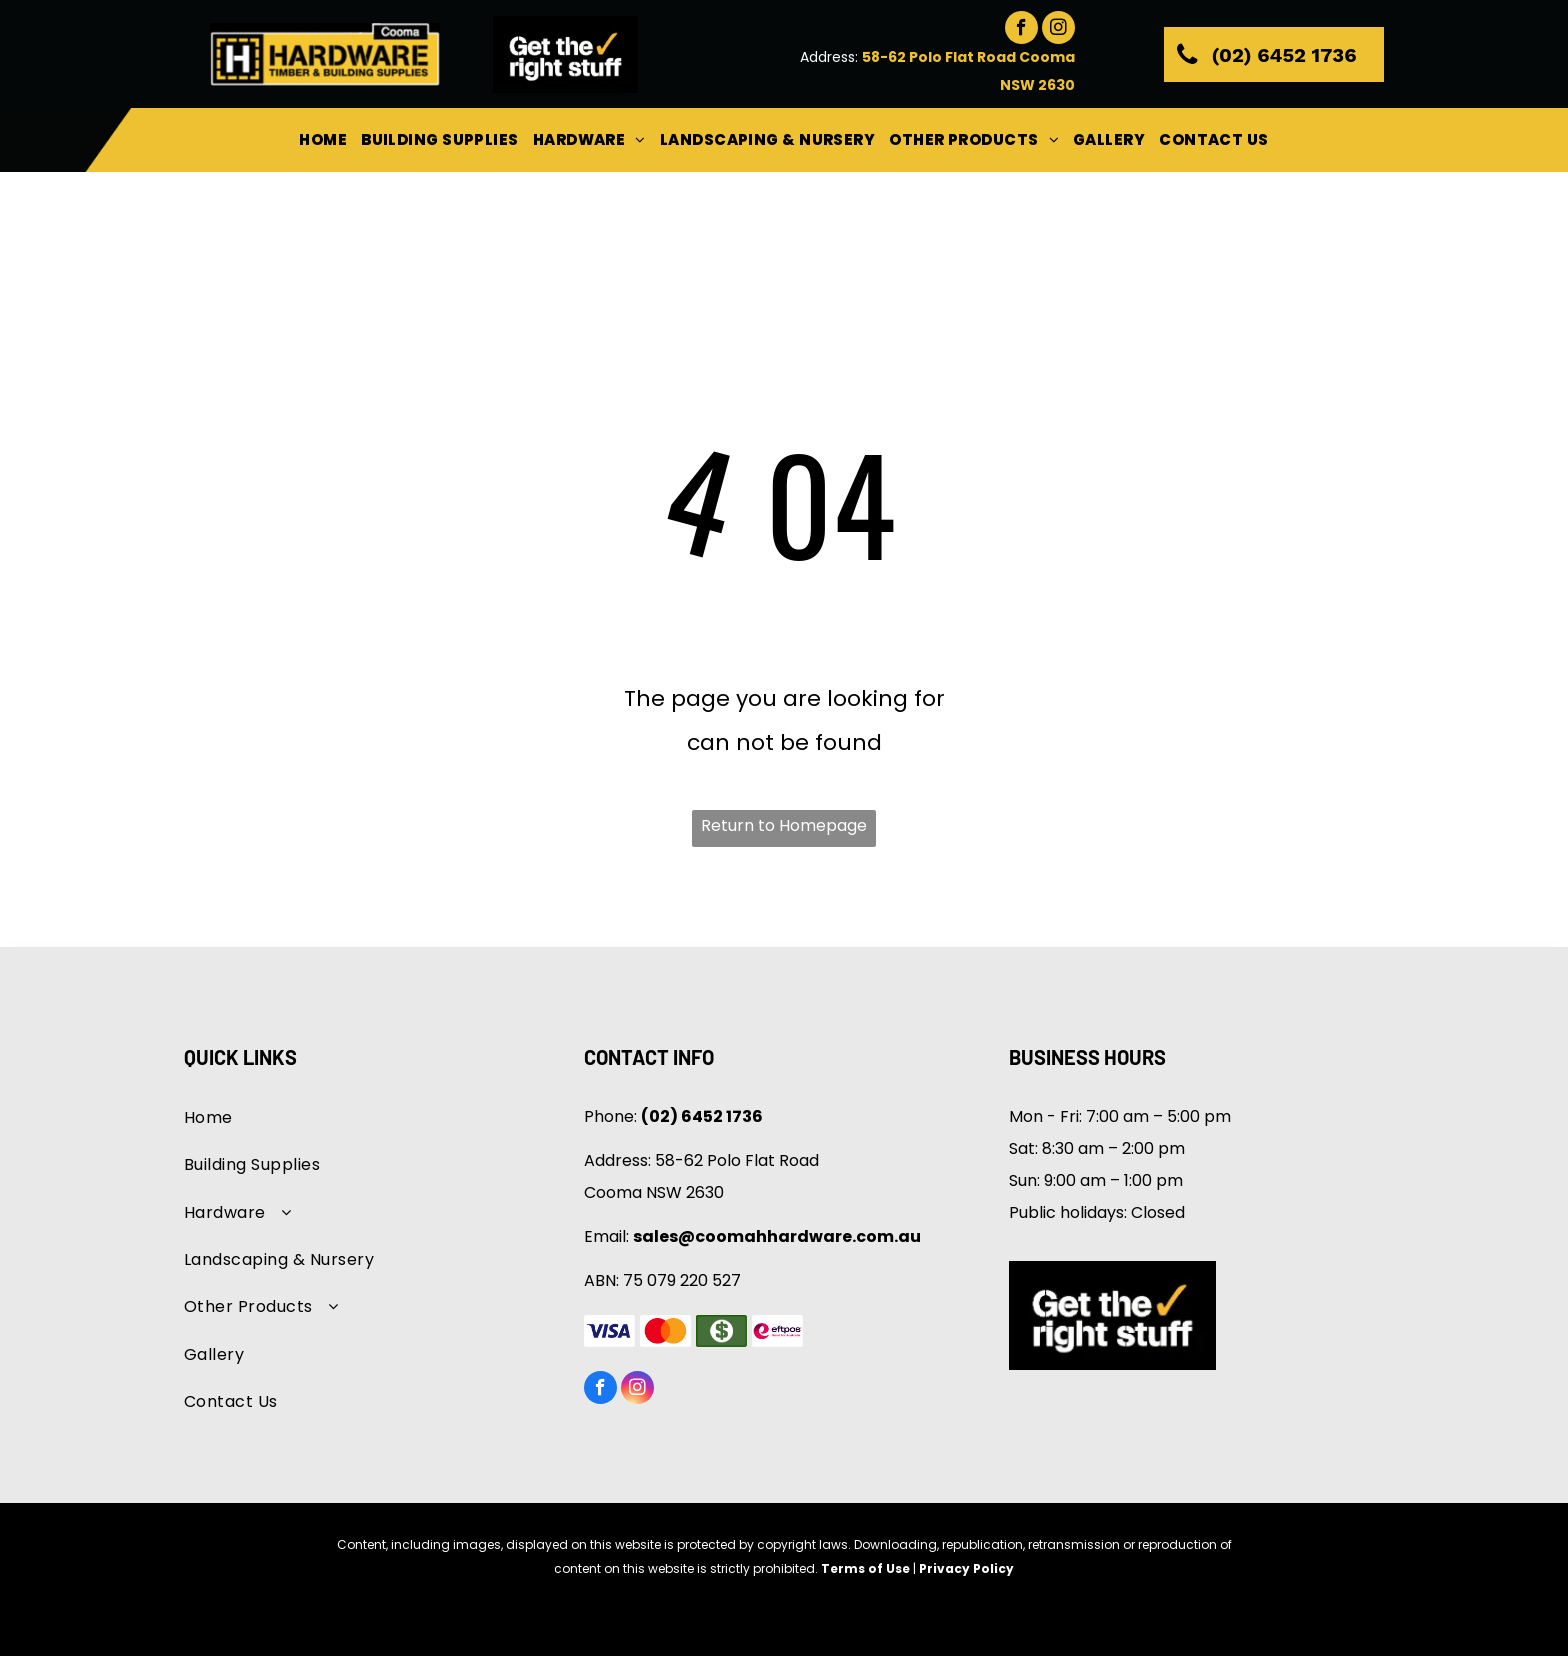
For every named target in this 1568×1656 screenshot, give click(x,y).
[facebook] (1021, 30)
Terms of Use (865, 1568)
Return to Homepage (784, 825)
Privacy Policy (966, 1568)
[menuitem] (323, 140)
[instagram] (1058, 30)
